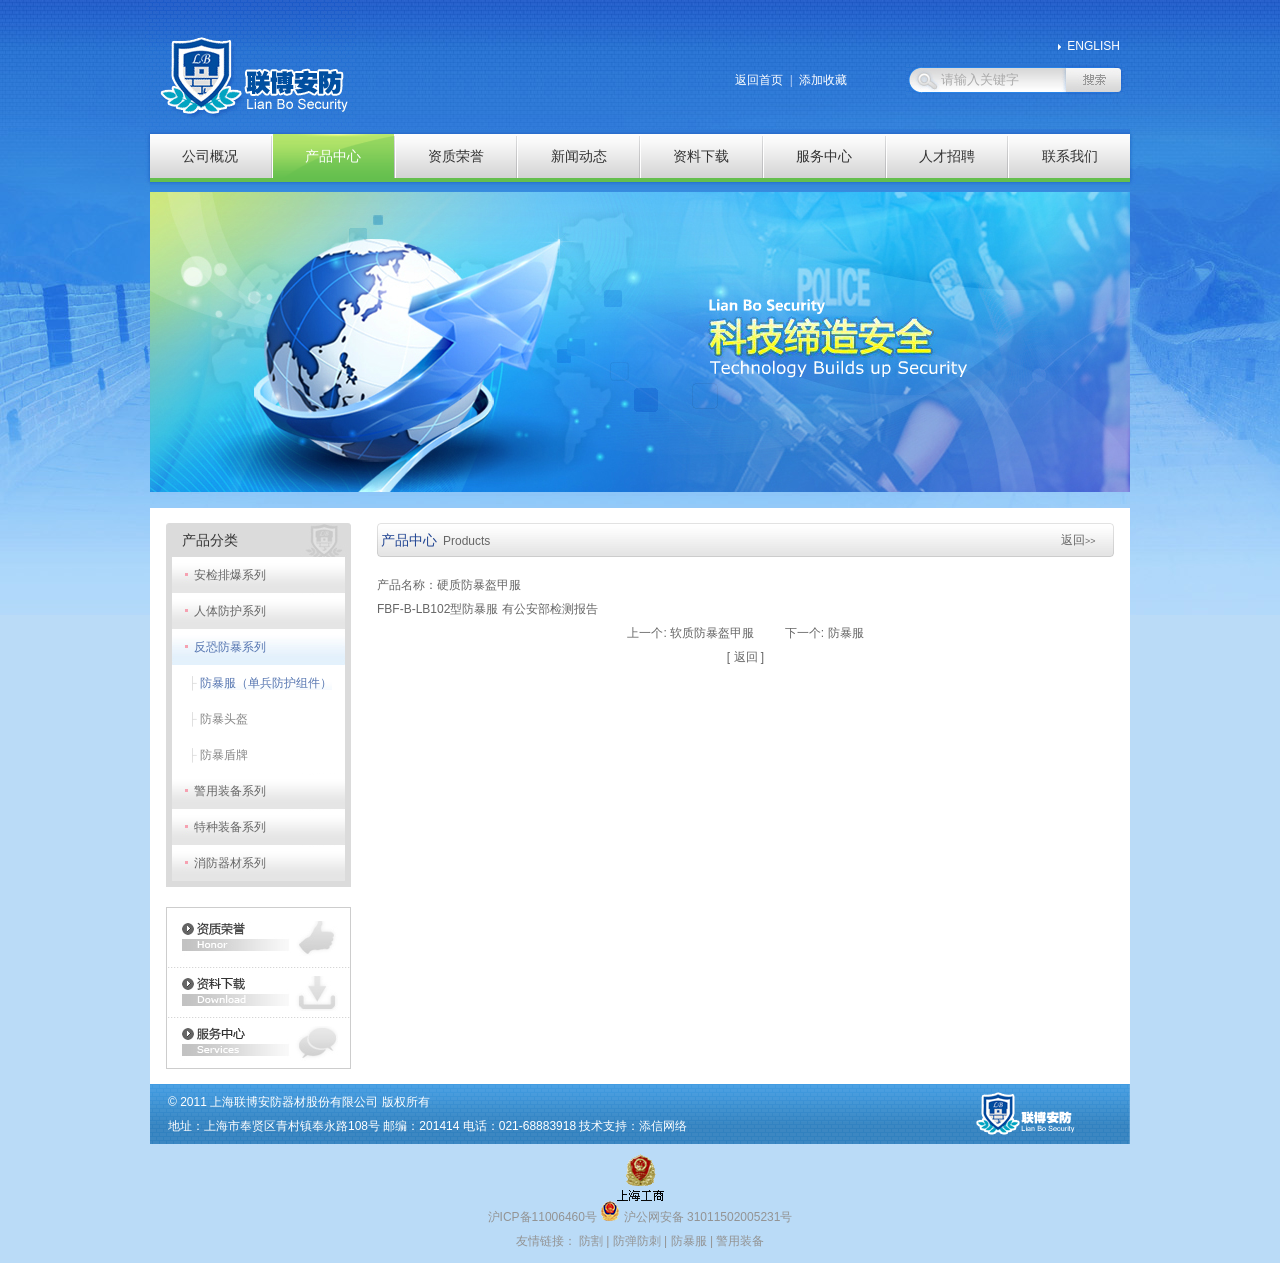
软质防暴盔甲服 (712, 633)
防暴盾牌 (224, 755)
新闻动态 (579, 156)
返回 (1078, 540)
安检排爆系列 (230, 575)
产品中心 (333, 156)
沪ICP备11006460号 (542, 1217)
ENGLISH (1093, 46)
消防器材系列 (230, 863)
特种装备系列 (230, 827)
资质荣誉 (456, 156)
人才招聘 (947, 156)
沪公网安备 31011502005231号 (696, 1217)
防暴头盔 (224, 719)
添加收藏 (823, 80)
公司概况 (210, 156)
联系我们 (1070, 156)
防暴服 (846, 633)
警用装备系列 (230, 791)
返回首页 (759, 80)
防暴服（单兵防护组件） (266, 683)
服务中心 (824, 156)
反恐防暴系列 (230, 647)
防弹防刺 (637, 1241)
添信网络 (663, 1126)
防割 (591, 1241)
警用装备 (740, 1241)
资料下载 (701, 156)
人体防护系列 (230, 611)
